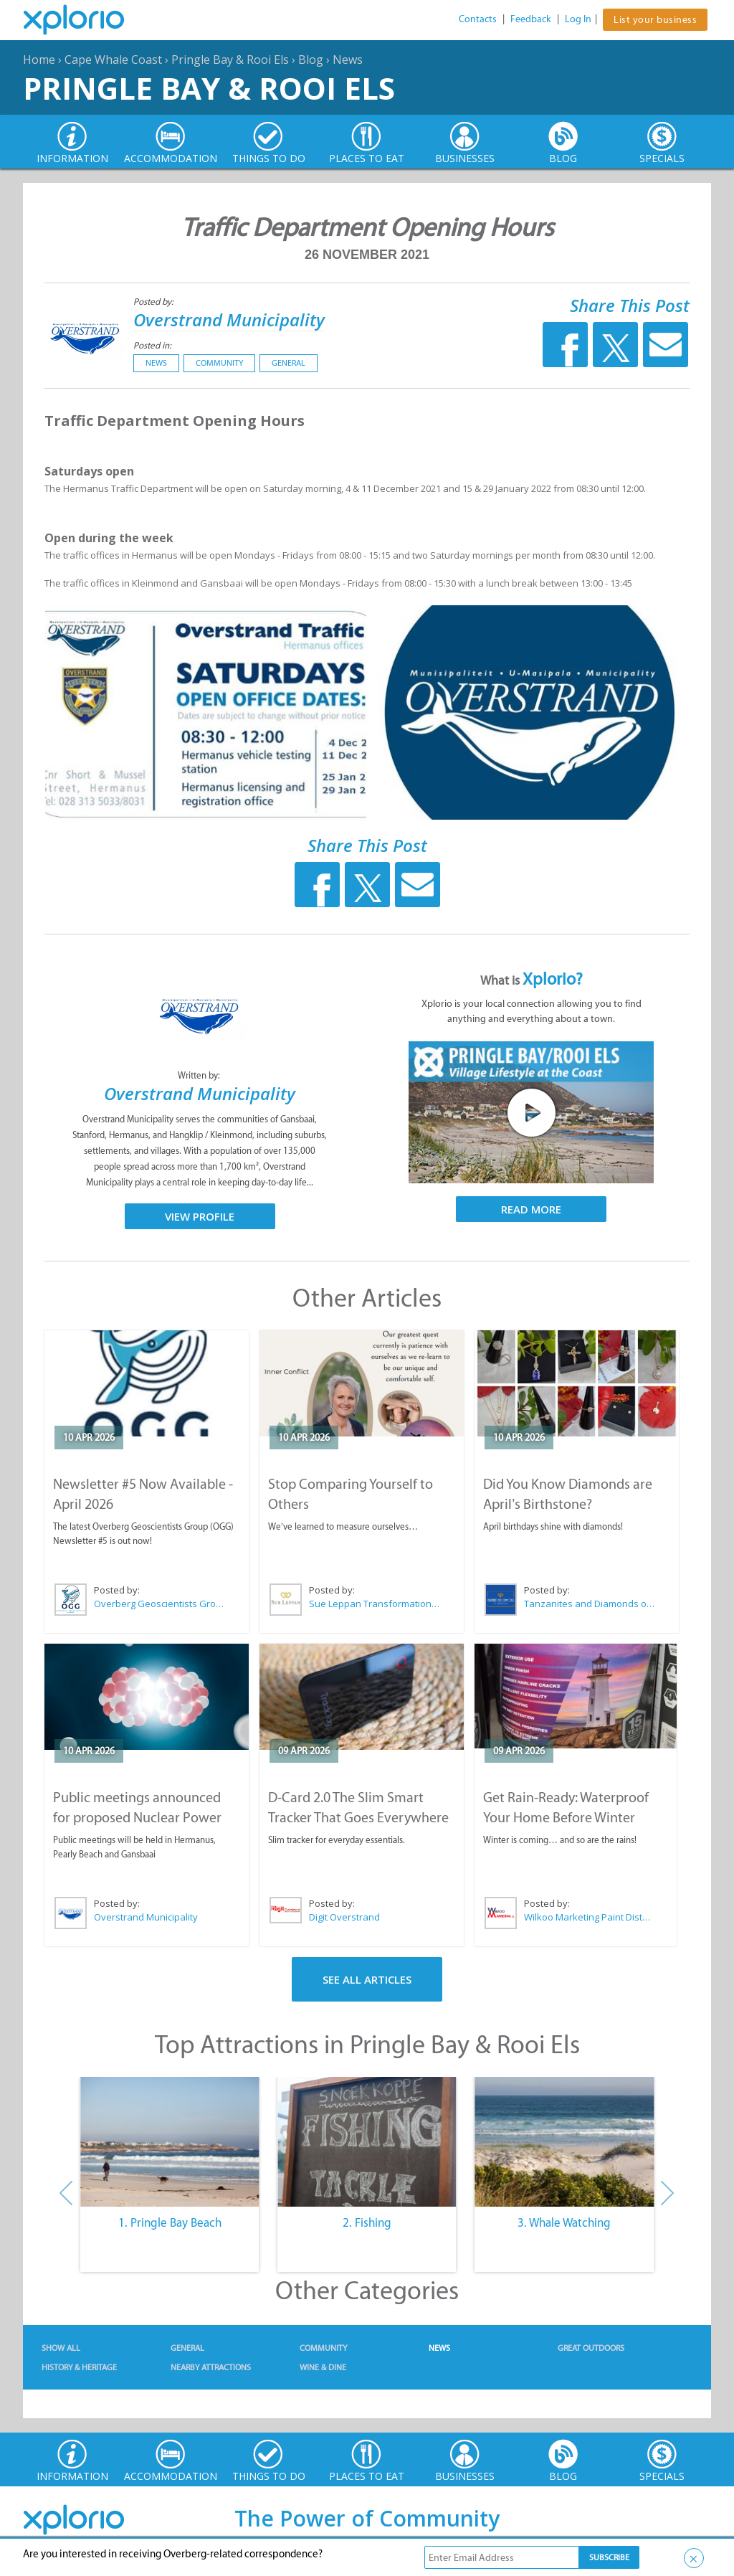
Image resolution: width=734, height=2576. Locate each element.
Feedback (530, 19)
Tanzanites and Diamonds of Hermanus (590, 1603)
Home (39, 59)
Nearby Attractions (211, 2367)
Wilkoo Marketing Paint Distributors (589, 1916)
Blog (310, 59)
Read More (531, 1209)
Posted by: (154, 301)
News (348, 59)
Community (219, 363)
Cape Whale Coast (113, 59)
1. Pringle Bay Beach (169, 2222)
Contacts (478, 19)
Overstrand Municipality (229, 319)
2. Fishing (367, 2222)
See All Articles (367, 1979)
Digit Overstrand (344, 1916)
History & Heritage (79, 2367)
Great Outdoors (591, 2348)
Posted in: (152, 345)
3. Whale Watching (564, 2222)
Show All (61, 2348)
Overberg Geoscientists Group (160, 1603)
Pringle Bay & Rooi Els (230, 59)
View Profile (199, 1216)
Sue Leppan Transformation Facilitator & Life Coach (375, 1603)
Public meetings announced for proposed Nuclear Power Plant (137, 1817)
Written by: (200, 1075)
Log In (578, 19)
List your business (655, 20)
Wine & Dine (323, 2367)
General (288, 363)
